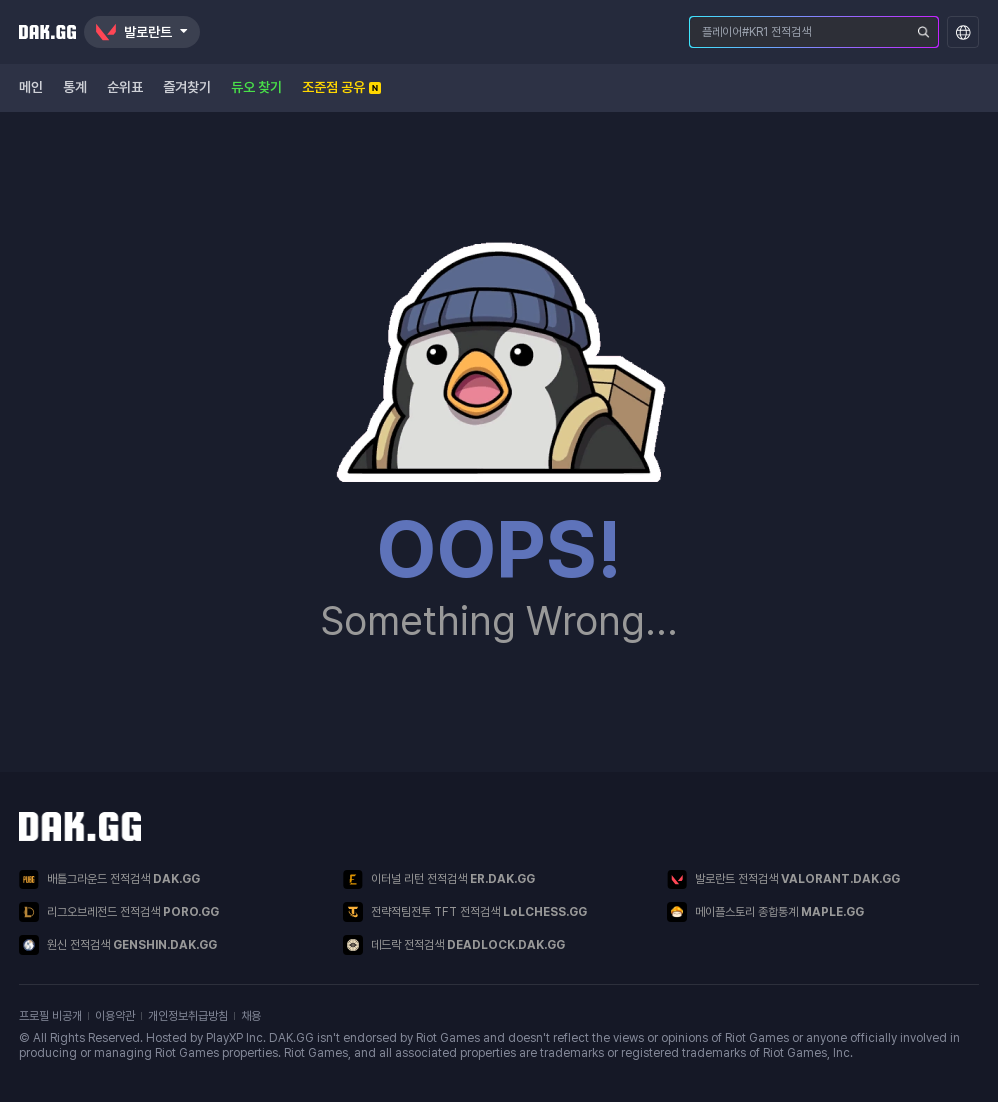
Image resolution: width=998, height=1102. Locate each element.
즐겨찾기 (187, 87)
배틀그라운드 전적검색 (109, 879)
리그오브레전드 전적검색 (119, 912)
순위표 (125, 87)
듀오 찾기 (256, 87)
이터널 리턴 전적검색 (439, 879)
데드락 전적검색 (454, 945)
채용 (251, 1016)
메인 (31, 87)
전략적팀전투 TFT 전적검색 (465, 912)
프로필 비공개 (50, 1016)
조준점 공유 (341, 87)
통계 (75, 87)
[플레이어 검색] (924, 32)
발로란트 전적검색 (783, 879)
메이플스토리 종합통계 (765, 912)
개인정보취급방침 (188, 1016)
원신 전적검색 (118, 945)
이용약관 (115, 1016)
